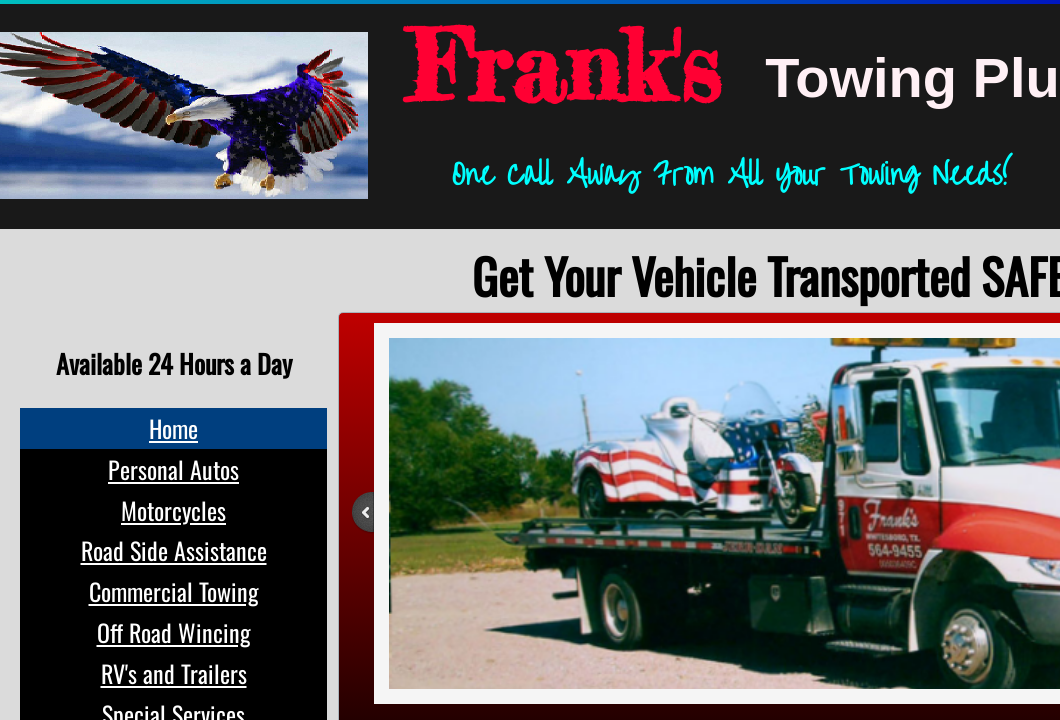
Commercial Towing (174, 591)
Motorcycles (173, 510)
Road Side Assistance (174, 550)
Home (173, 428)
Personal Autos (173, 469)
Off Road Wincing (174, 632)
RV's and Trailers (174, 673)
